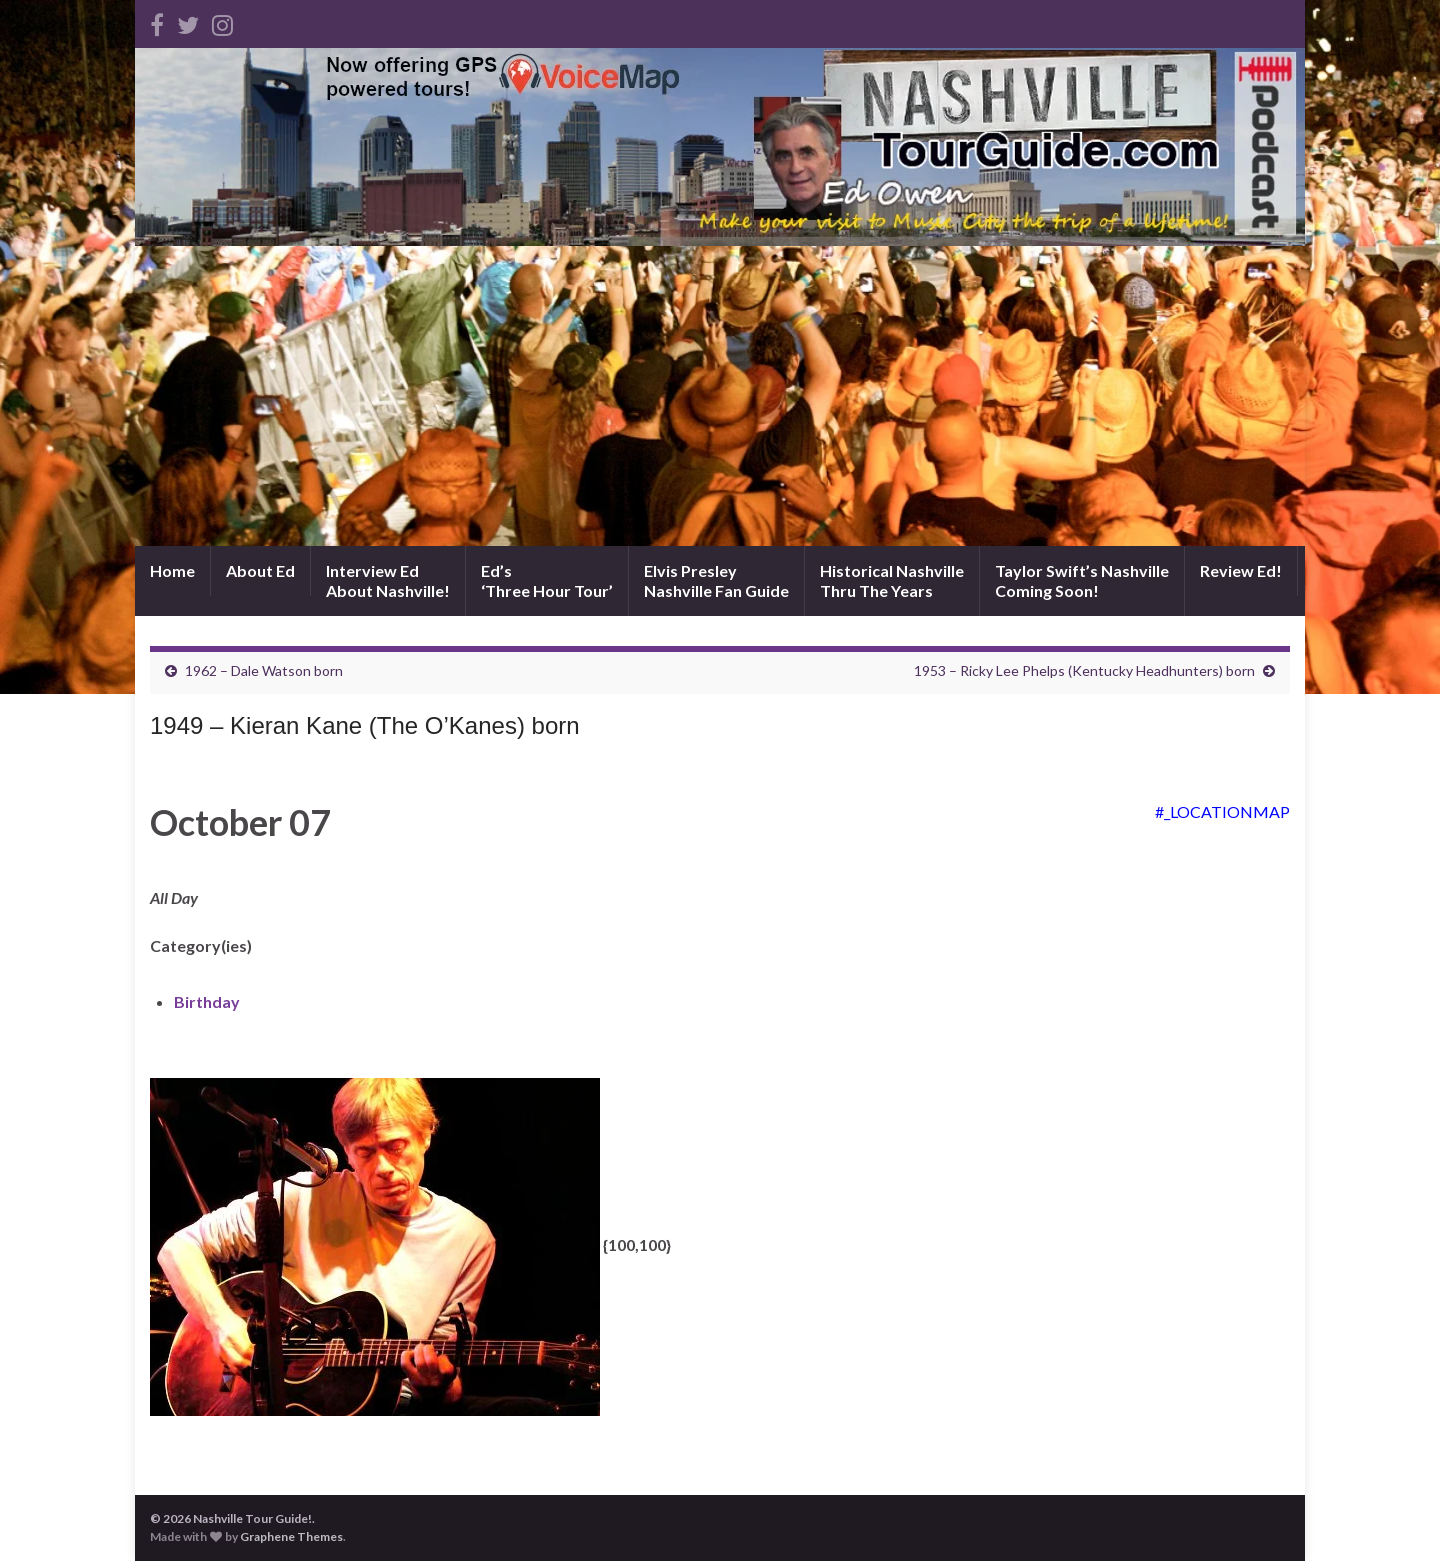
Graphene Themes (291, 1536)
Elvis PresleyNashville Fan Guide (716, 580)
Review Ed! (1241, 570)
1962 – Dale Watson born (264, 670)
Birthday (207, 1001)
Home (172, 570)
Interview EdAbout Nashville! (388, 580)
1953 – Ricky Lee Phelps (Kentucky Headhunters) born (1084, 670)
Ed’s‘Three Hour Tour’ (547, 580)
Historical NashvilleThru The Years (892, 580)
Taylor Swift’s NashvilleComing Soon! (1082, 580)
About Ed (260, 570)
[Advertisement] (720, 396)
